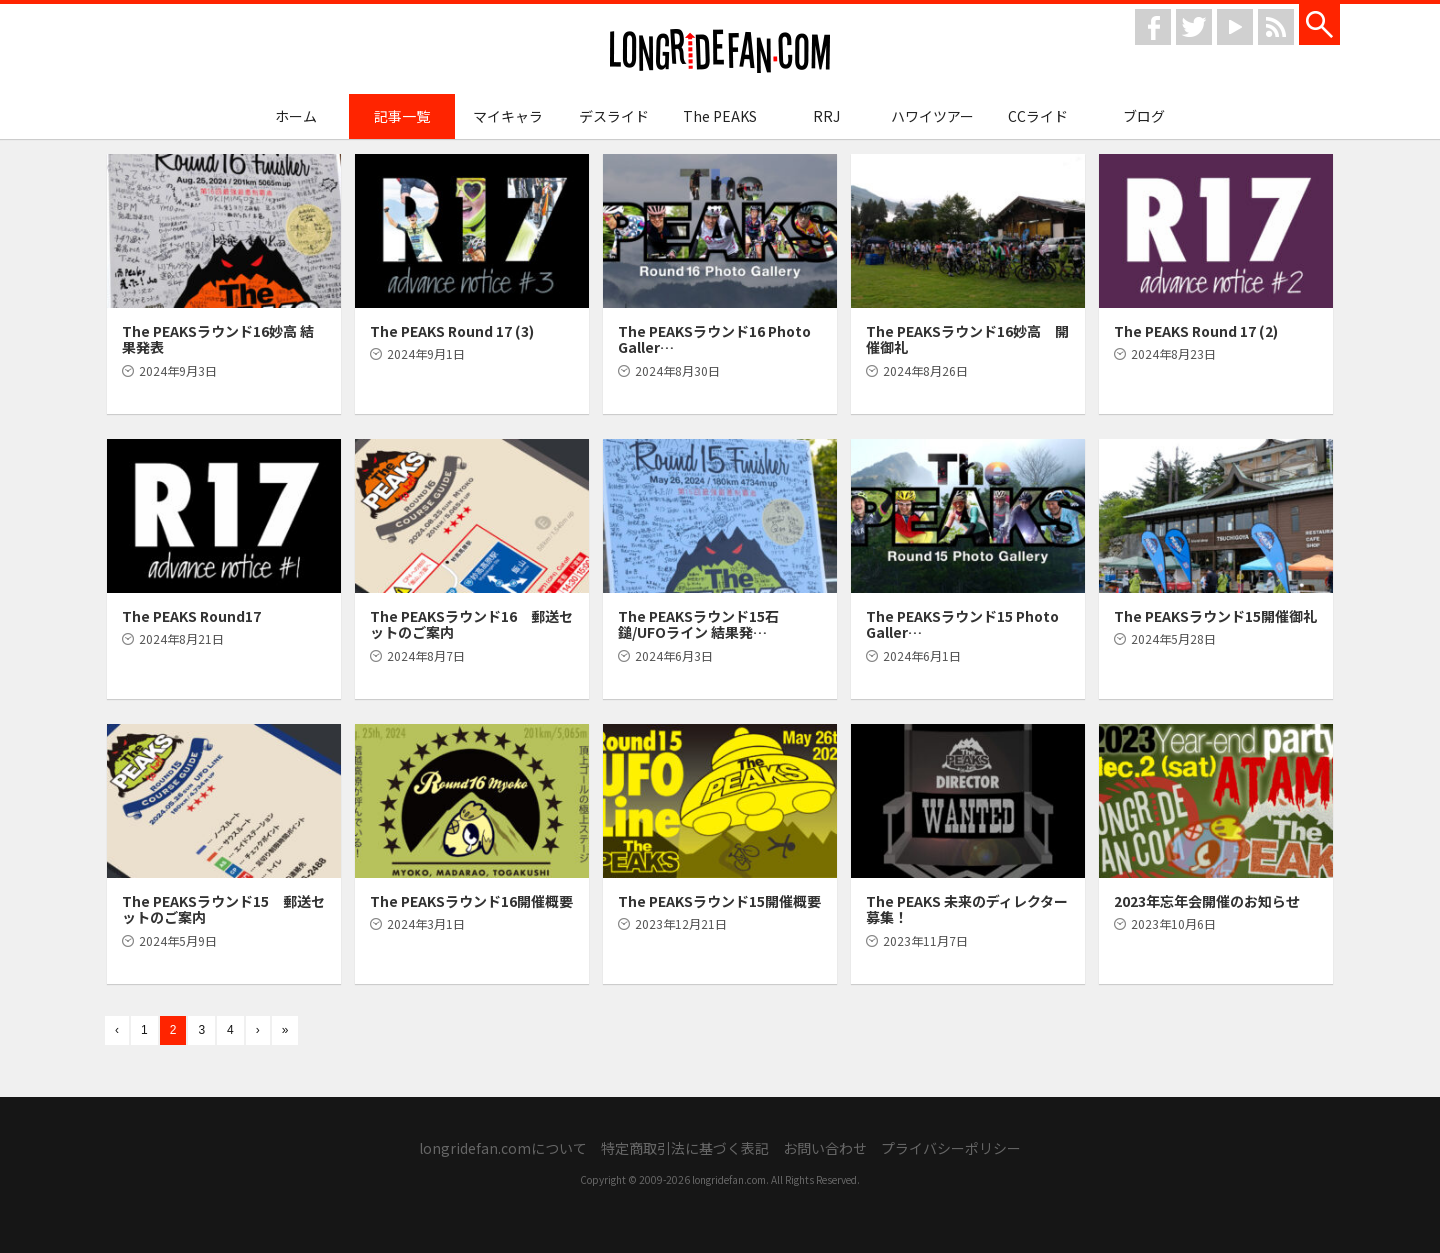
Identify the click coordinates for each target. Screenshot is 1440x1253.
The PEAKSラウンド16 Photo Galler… (714, 339)
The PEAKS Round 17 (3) (452, 331)
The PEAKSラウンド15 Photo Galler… (962, 624)
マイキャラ (508, 116)
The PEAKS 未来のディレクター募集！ (967, 909)
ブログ (1144, 116)
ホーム (296, 116)
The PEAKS (720, 116)
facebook (1153, 27)
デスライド (614, 116)
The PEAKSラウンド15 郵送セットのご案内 (223, 909)
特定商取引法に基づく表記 (685, 1148)
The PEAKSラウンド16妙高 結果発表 (218, 339)
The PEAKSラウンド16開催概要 (471, 901)
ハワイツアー (932, 116)
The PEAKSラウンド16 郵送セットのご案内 (471, 624)
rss (1276, 27)
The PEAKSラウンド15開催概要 (719, 901)
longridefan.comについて (503, 1148)
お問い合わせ (825, 1148)
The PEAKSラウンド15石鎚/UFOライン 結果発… (698, 624)
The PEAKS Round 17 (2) (1196, 331)
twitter (1194, 27)
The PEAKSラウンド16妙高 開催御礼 (967, 339)
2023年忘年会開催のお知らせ (1207, 901)
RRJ (826, 116)
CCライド (1038, 116)
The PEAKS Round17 (191, 616)
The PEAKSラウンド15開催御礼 (1215, 616)
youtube (1235, 27)
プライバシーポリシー (951, 1148)
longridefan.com (720, 51)
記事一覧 (402, 116)
